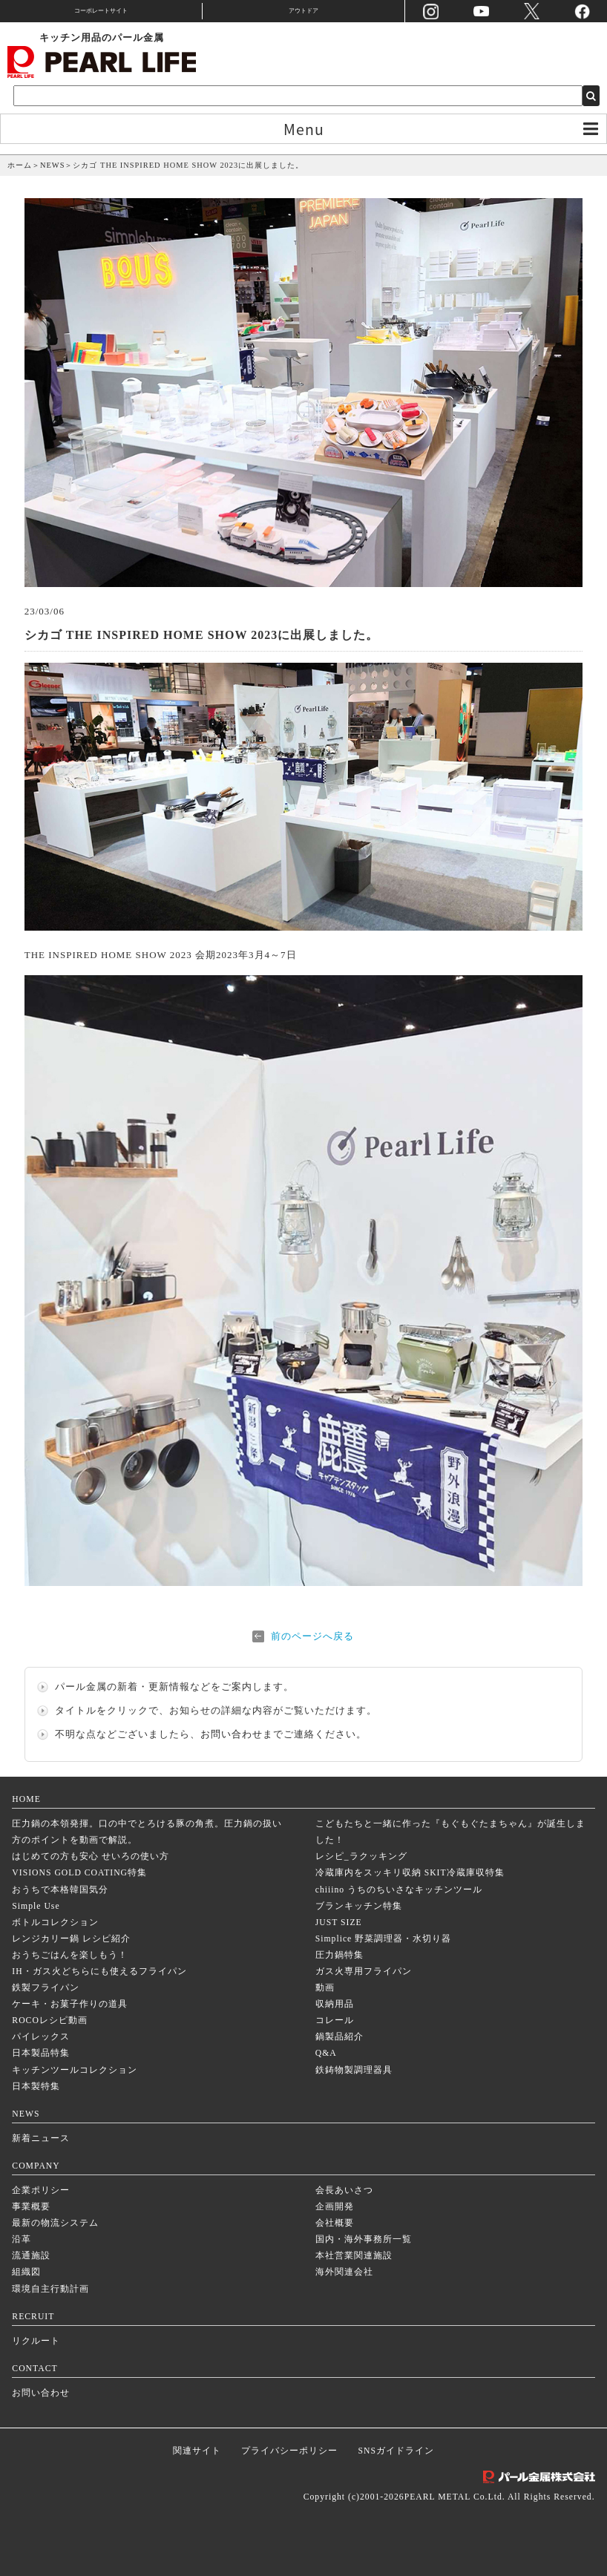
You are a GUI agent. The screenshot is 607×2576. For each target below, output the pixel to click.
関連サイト (197, 2451)
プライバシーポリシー (289, 2451)
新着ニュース (41, 2138)
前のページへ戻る (312, 1636)
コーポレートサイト (101, 10)
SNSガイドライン (396, 2451)
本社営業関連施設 (354, 2256)
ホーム (19, 165)
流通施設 (31, 2256)
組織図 (26, 2272)
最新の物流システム (55, 2223)
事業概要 (31, 2207)
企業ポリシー (41, 2190)
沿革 (21, 2239)
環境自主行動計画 (50, 2289)
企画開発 (334, 2207)
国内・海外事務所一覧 (363, 2239)
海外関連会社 (344, 2272)
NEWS (52, 165)
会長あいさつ (344, 2190)
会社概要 (334, 2223)
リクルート (36, 2341)
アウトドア (303, 10)
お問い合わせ (231, 1734)
